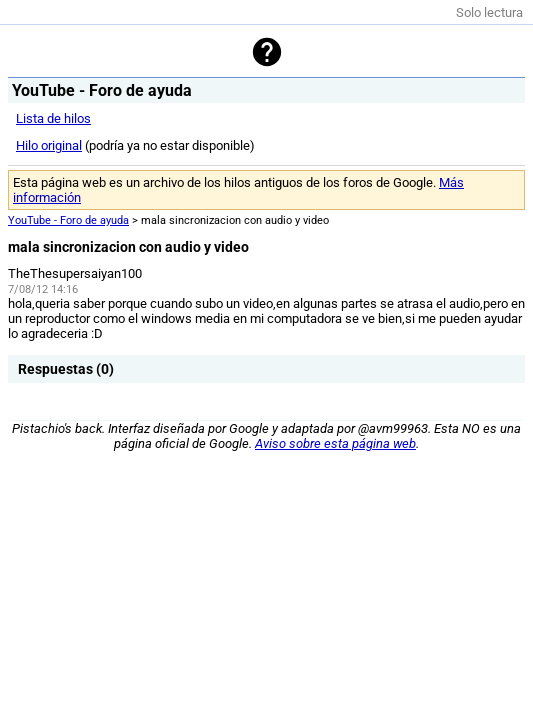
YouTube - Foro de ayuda (68, 220)
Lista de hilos (53, 118)
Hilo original (49, 145)
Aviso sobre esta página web (335, 443)
